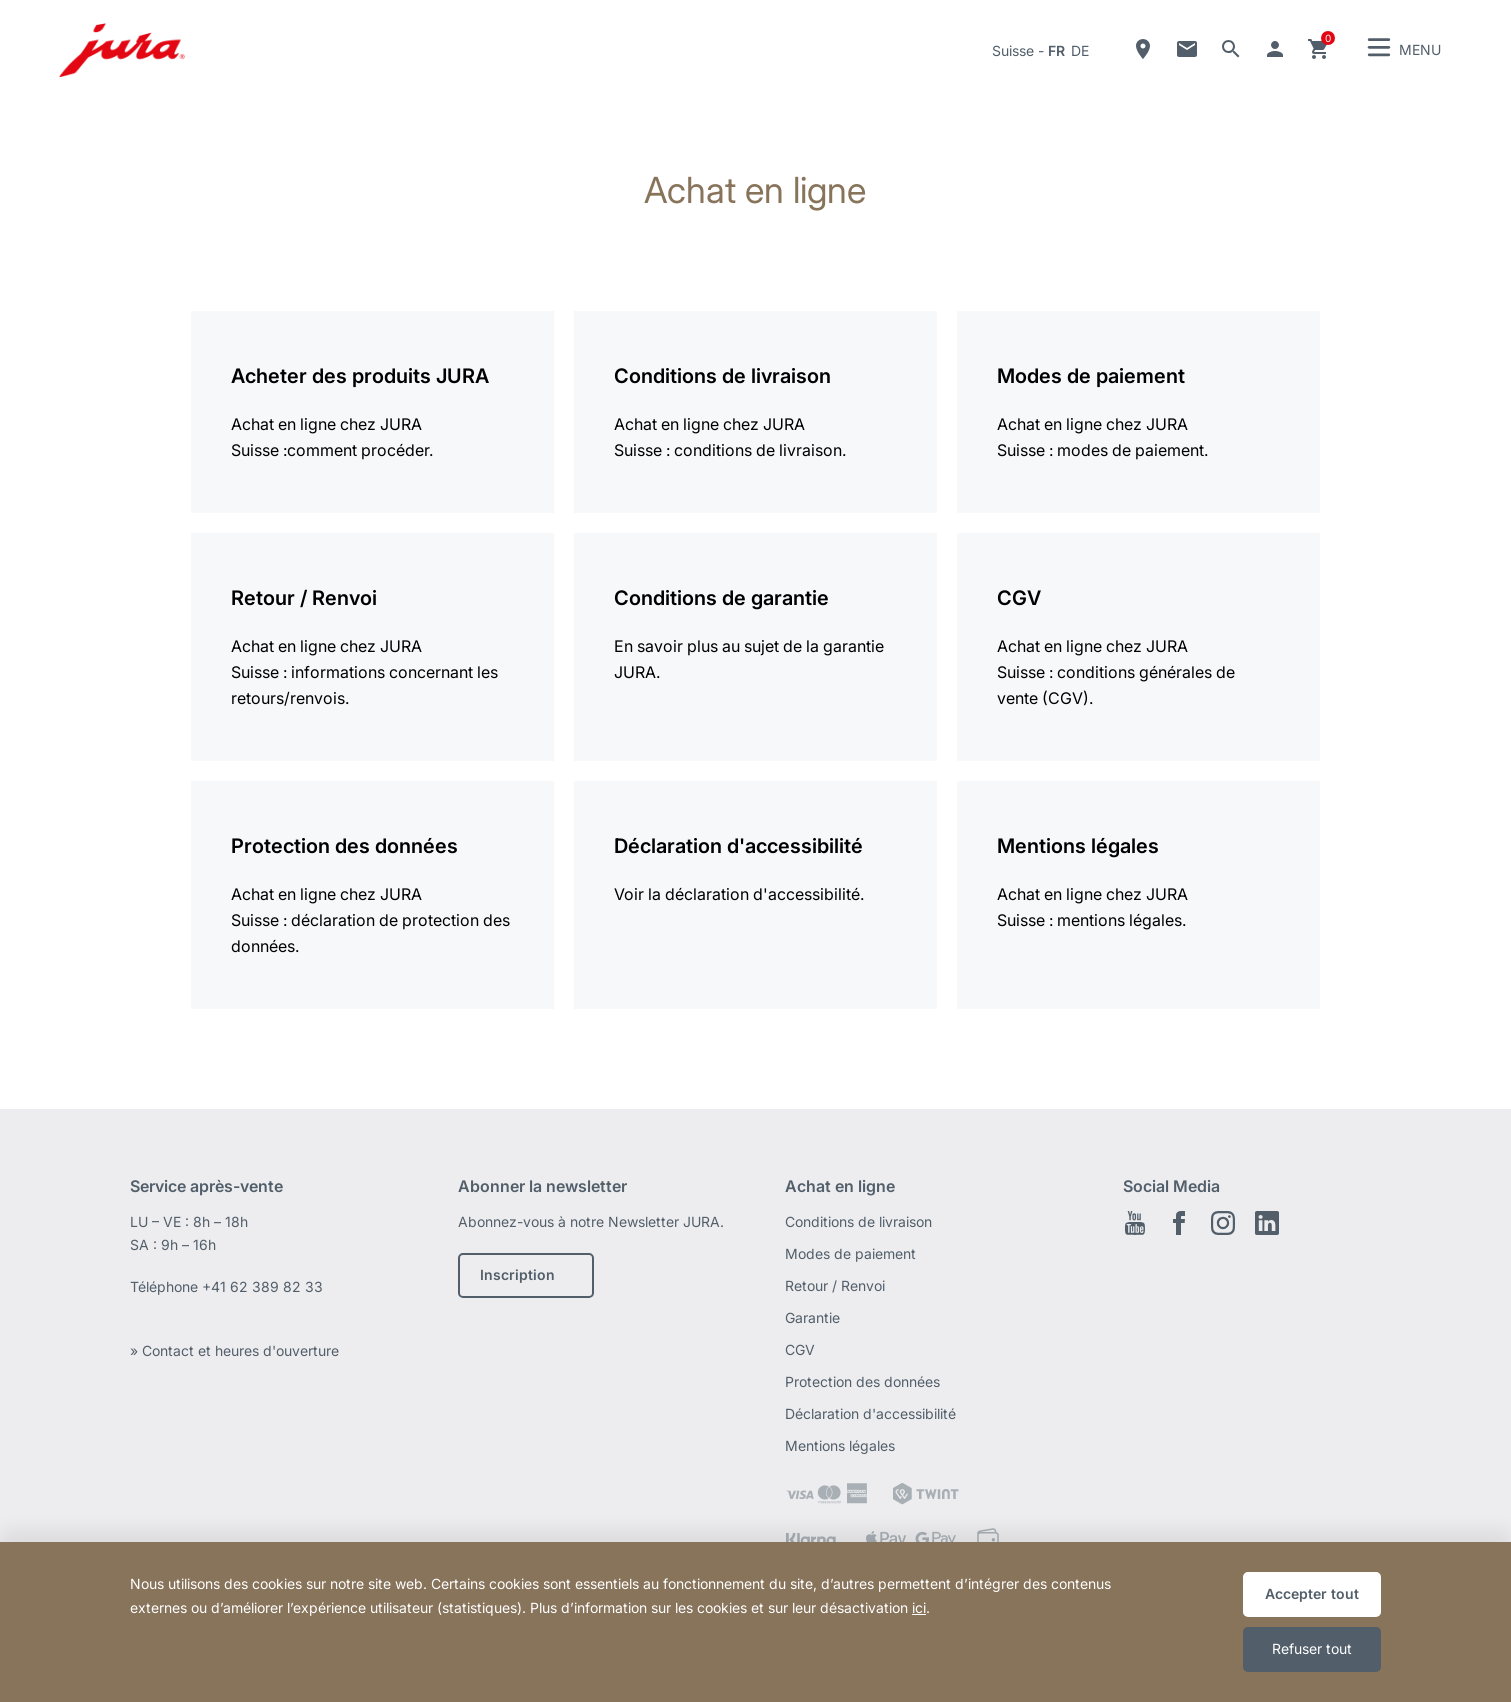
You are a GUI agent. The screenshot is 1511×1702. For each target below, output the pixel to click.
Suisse (1013, 50)
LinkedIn (1267, 1223)
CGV (800, 1349)
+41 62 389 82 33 (262, 1286)
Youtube (1135, 1223)
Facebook (1179, 1223)
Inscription (517, 1274)
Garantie (812, 1317)
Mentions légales (840, 1445)
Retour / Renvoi (835, 1285)
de (1080, 50)
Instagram (1223, 1223)
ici (919, 1607)
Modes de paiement (850, 1253)
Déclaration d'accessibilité (870, 1413)
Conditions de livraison (858, 1221)
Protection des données (862, 1381)
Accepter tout (1312, 1593)
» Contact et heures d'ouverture (234, 1350)
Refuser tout (1312, 1648)
